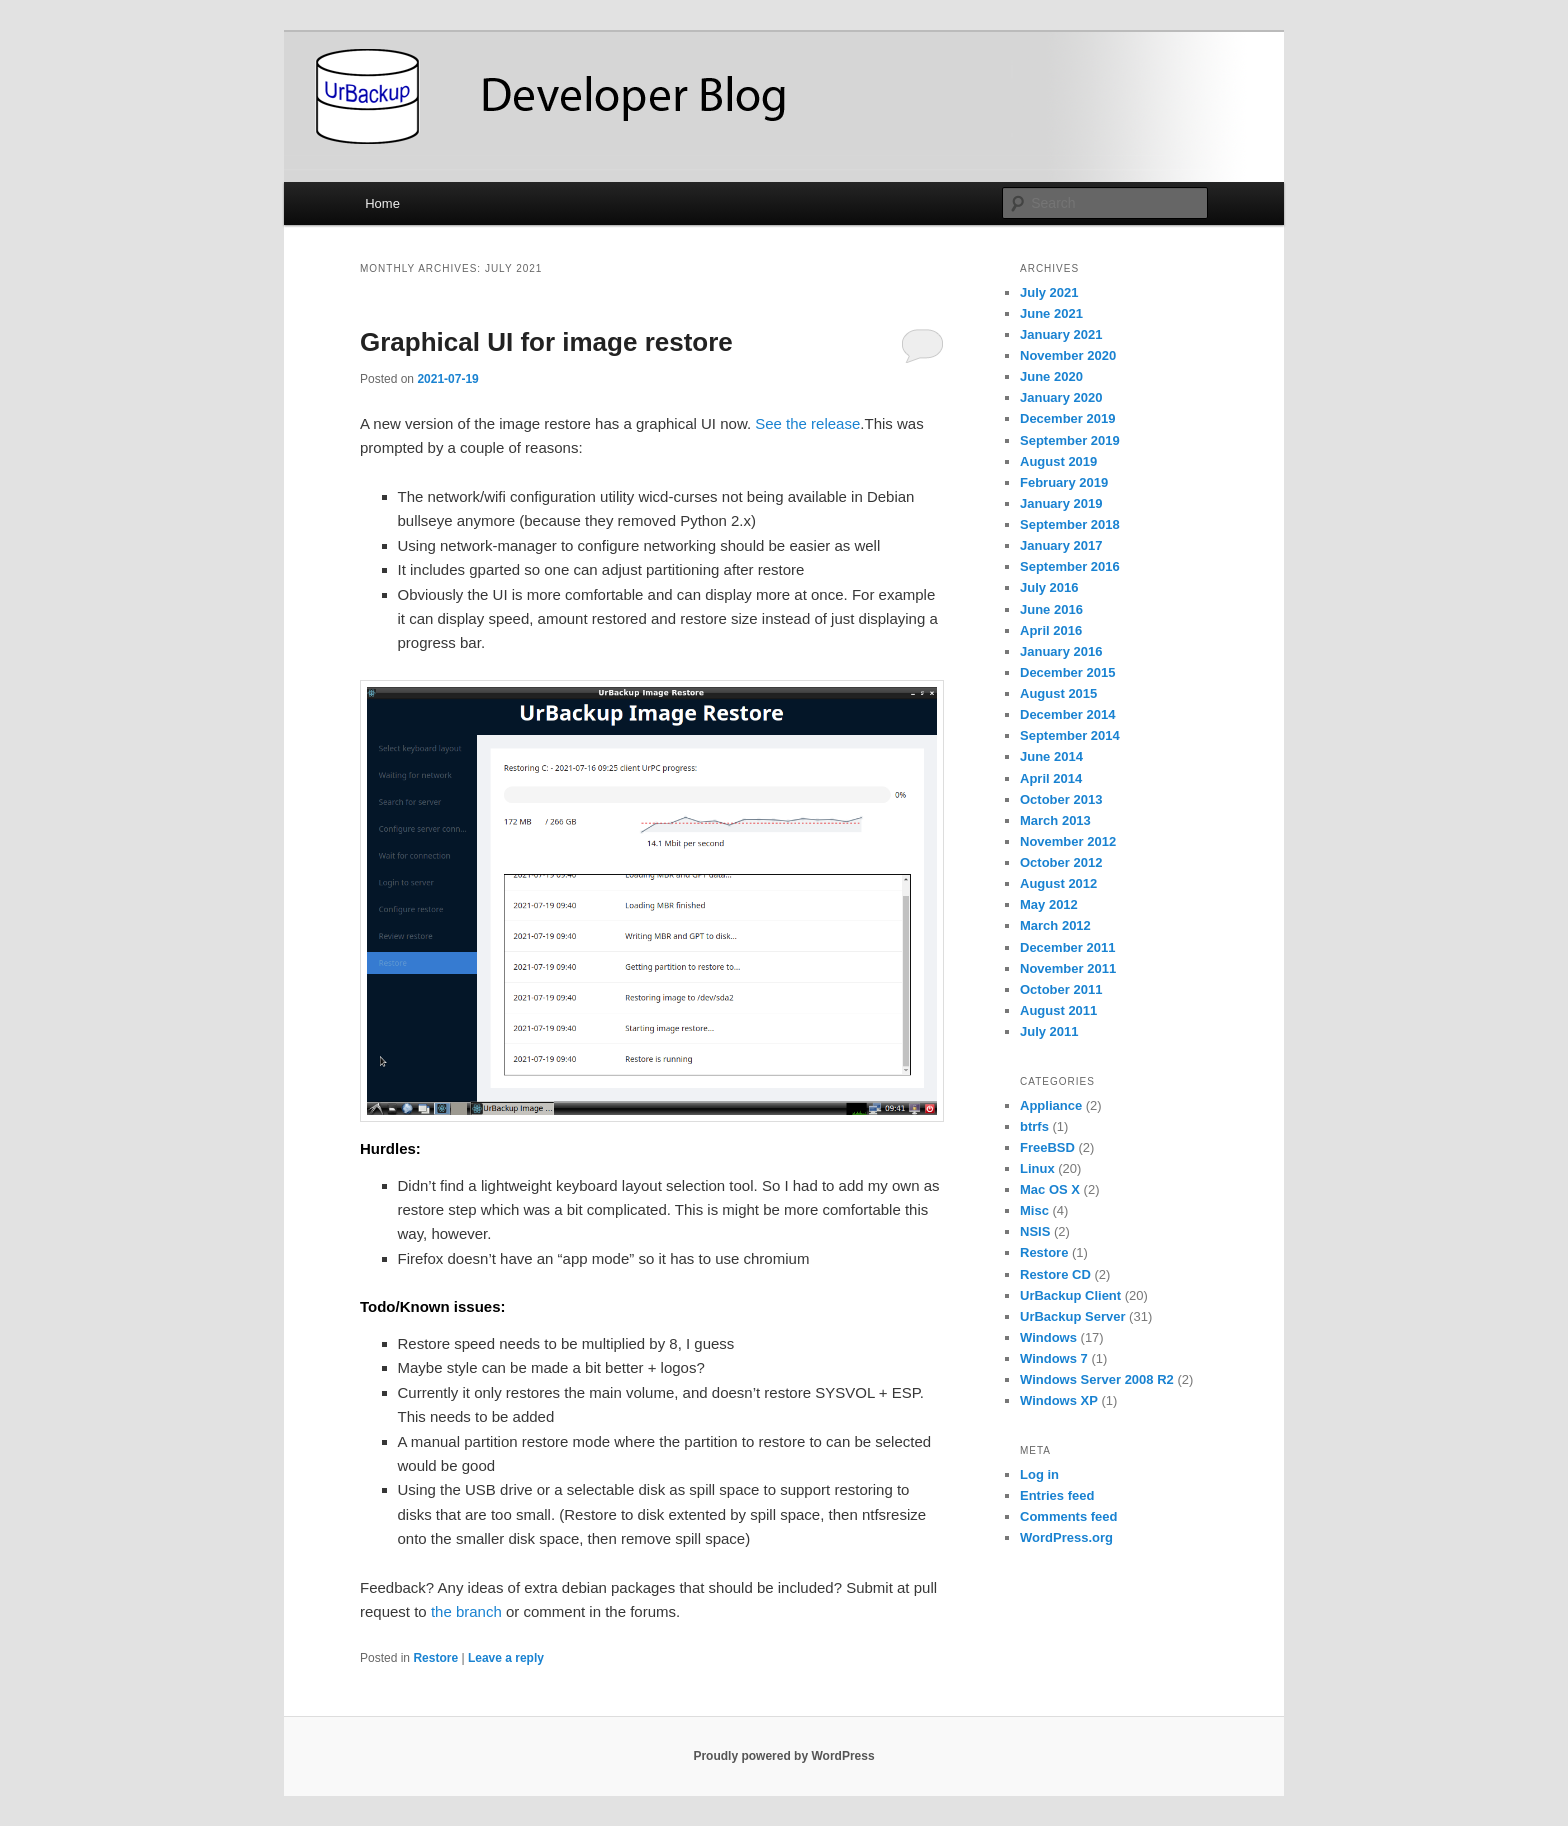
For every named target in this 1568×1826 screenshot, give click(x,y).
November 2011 (1068, 968)
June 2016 (1051, 609)
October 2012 (1061, 862)
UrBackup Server (1073, 1316)
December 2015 (1067, 672)
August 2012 (1058, 883)
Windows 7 (1054, 1358)
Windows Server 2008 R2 (1097, 1379)
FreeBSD (1047, 1147)
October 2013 (1061, 799)
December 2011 (1067, 947)
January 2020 (1061, 397)
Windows (1048, 1337)
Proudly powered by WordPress (783, 1756)
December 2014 (1067, 714)
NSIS (1035, 1231)
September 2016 (1070, 566)
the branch (466, 1611)
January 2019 (1061, 503)
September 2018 (1070, 524)
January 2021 (1061, 334)
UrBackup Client (1070, 1295)
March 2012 (1055, 925)
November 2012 (1068, 841)
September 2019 (1070, 440)
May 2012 (1049, 904)
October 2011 (1061, 989)
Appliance (1051, 1105)
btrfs (1034, 1126)
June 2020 (1051, 376)
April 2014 (1051, 778)
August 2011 (1058, 1010)
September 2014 (1070, 735)
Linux (1037, 1168)
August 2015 (1058, 693)
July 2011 (1049, 1031)
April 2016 (1051, 630)
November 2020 (1068, 355)
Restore (435, 1658)
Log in (1039, 1474)
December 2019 (1067, 418)
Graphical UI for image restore (546, 342)
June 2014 (1051, 756)
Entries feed (1057, 1495)
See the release (807, 423)
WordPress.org (1066, 1537)
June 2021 (1051, 313)
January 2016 (1061, 651)
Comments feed (1069, 1516)
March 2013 (1055, 820)
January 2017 (1061, 545)
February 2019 (1064, 482)
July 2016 (1049, 587)
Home (382, 203)
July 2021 (1049, 292)
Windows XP (1059, 1400)
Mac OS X (1050, 1189)
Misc (1034, 1210)
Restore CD (1055, 1274)
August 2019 (1058, 461)
